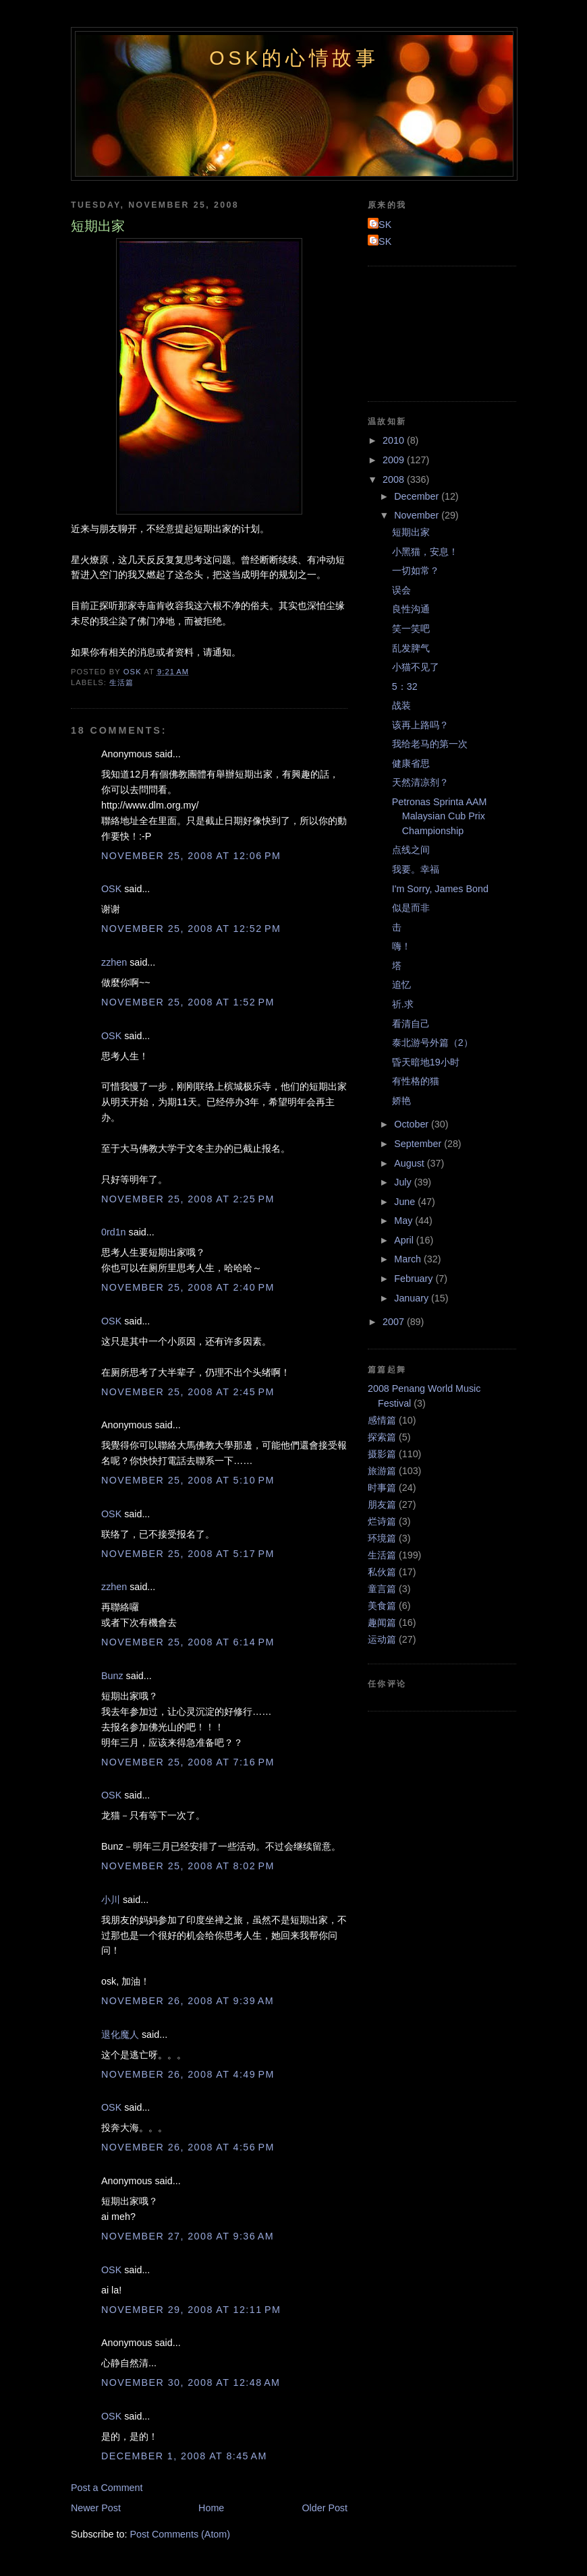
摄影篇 (382, 1453)
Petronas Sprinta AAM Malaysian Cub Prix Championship (439, 816)
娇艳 (401, 1100)
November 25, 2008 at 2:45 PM (188, 1391)
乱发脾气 (411, 648)
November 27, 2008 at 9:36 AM (187, 2236)
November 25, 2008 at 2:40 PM (188, 1287)
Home (211, 2507)
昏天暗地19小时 (425, 1062)
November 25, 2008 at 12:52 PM (191, 928)
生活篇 (121, 682)
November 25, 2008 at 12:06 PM (191, 855)
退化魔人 (120, 2034)
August (410, 1163)
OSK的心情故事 (294, 58)
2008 (395, 479)
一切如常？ (415, 570)
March (409, 1259)
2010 (395, 440)
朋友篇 (382, 1504)
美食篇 (382, 1605)
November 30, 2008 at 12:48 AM (190, 2382)
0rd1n (113, 1232)
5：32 (405, 686)
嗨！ (401, 946)
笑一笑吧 (411, 628)
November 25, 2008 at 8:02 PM (188, 1866)
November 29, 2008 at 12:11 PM (191, 2309)
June (406, 1201)
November (417, 515)
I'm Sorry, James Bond (440, 888)
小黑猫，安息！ (425, 551)
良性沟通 (411, 609)
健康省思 (411, 763)
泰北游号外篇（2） (432, 1042)
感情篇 (382, 1420)
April (405, 1240)
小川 (110, 1899)
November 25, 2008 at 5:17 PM (188, 1553)
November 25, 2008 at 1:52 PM (188, 1002)
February (414, 1278)
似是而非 (411, 907)
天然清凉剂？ (420, 782)
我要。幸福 (415, 869)
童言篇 (382, 1588)
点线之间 (411, 849)
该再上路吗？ (420, 725)
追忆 (401, 984)
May (404, 1220)
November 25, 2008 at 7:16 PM (188, 1762)
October (412, 1124)
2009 (395, 460)
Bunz (112, 1675)
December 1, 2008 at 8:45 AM (184, 2456)
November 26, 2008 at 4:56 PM (188, 2147)
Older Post (324, 2507)
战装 (401, 705)
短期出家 (411, 532)
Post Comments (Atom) (180, 2534)
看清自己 (411, 1023)
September (419, 1143)
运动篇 (382, 1639)
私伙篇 (382, 1572)
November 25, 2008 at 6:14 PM (188, 1642)
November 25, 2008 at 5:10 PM (188, 1480)
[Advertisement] (428, 331)
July (404, 1182)
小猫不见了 (415, 667)
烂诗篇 (382, 1521)
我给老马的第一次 (430, 743)
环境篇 (382, 1538)
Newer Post (96, 2507)
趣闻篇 (382, 1622)
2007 (395, 1321)
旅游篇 (382, 1470)
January (412, 1298)
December (417, 496)
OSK (111, 888)
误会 (401, 590)
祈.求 (403, 1004)
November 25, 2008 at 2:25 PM (188, 1199)
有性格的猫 (415, 1081)
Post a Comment (106, 2487)
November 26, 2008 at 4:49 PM (188, 2074)
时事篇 (382, 1487)
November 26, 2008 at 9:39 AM (187, 2000)
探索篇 (382, 1437)
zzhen (114, 962)
